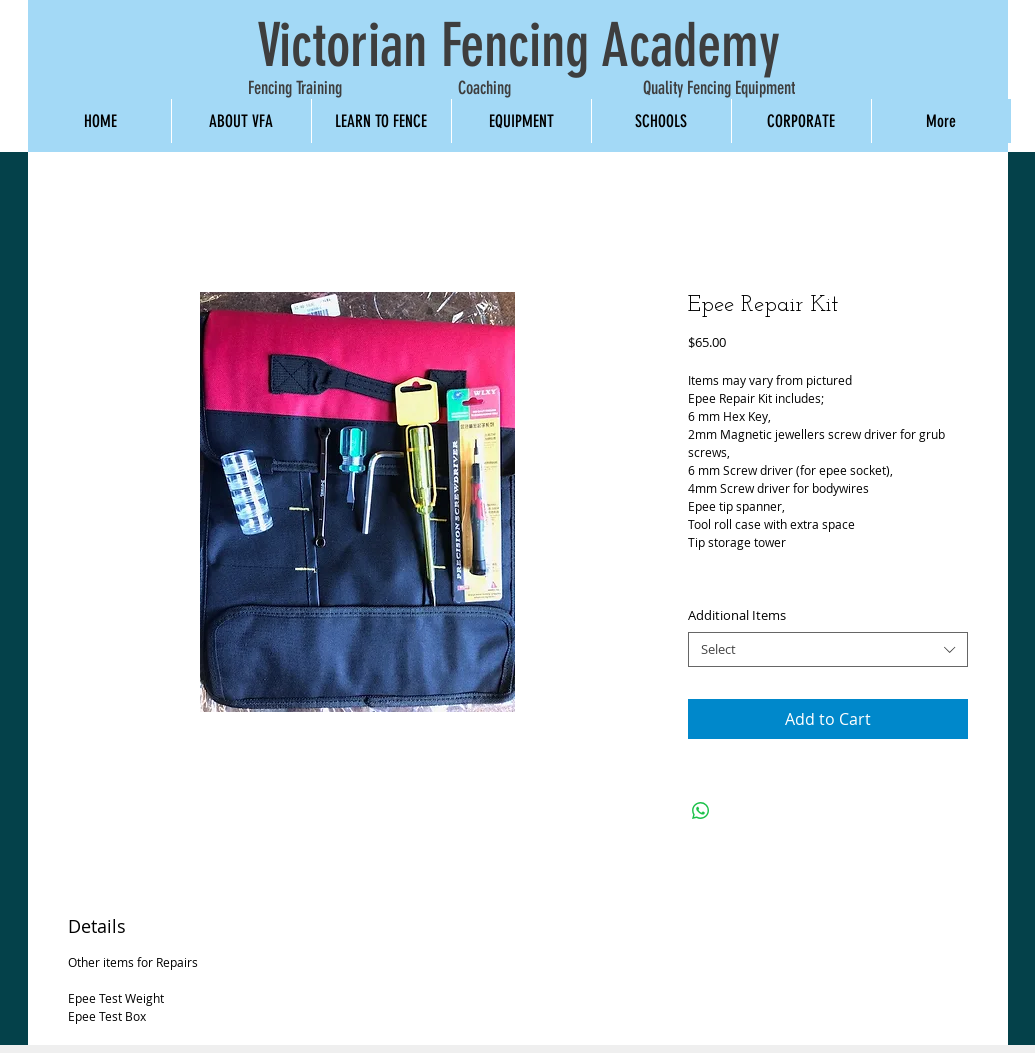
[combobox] (828, 649)
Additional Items (737, 615)
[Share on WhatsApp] (701, 811)
